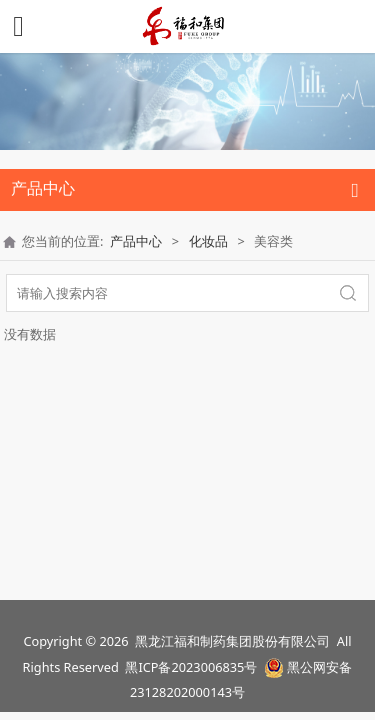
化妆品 (208, 241)
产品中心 (136, 241)
